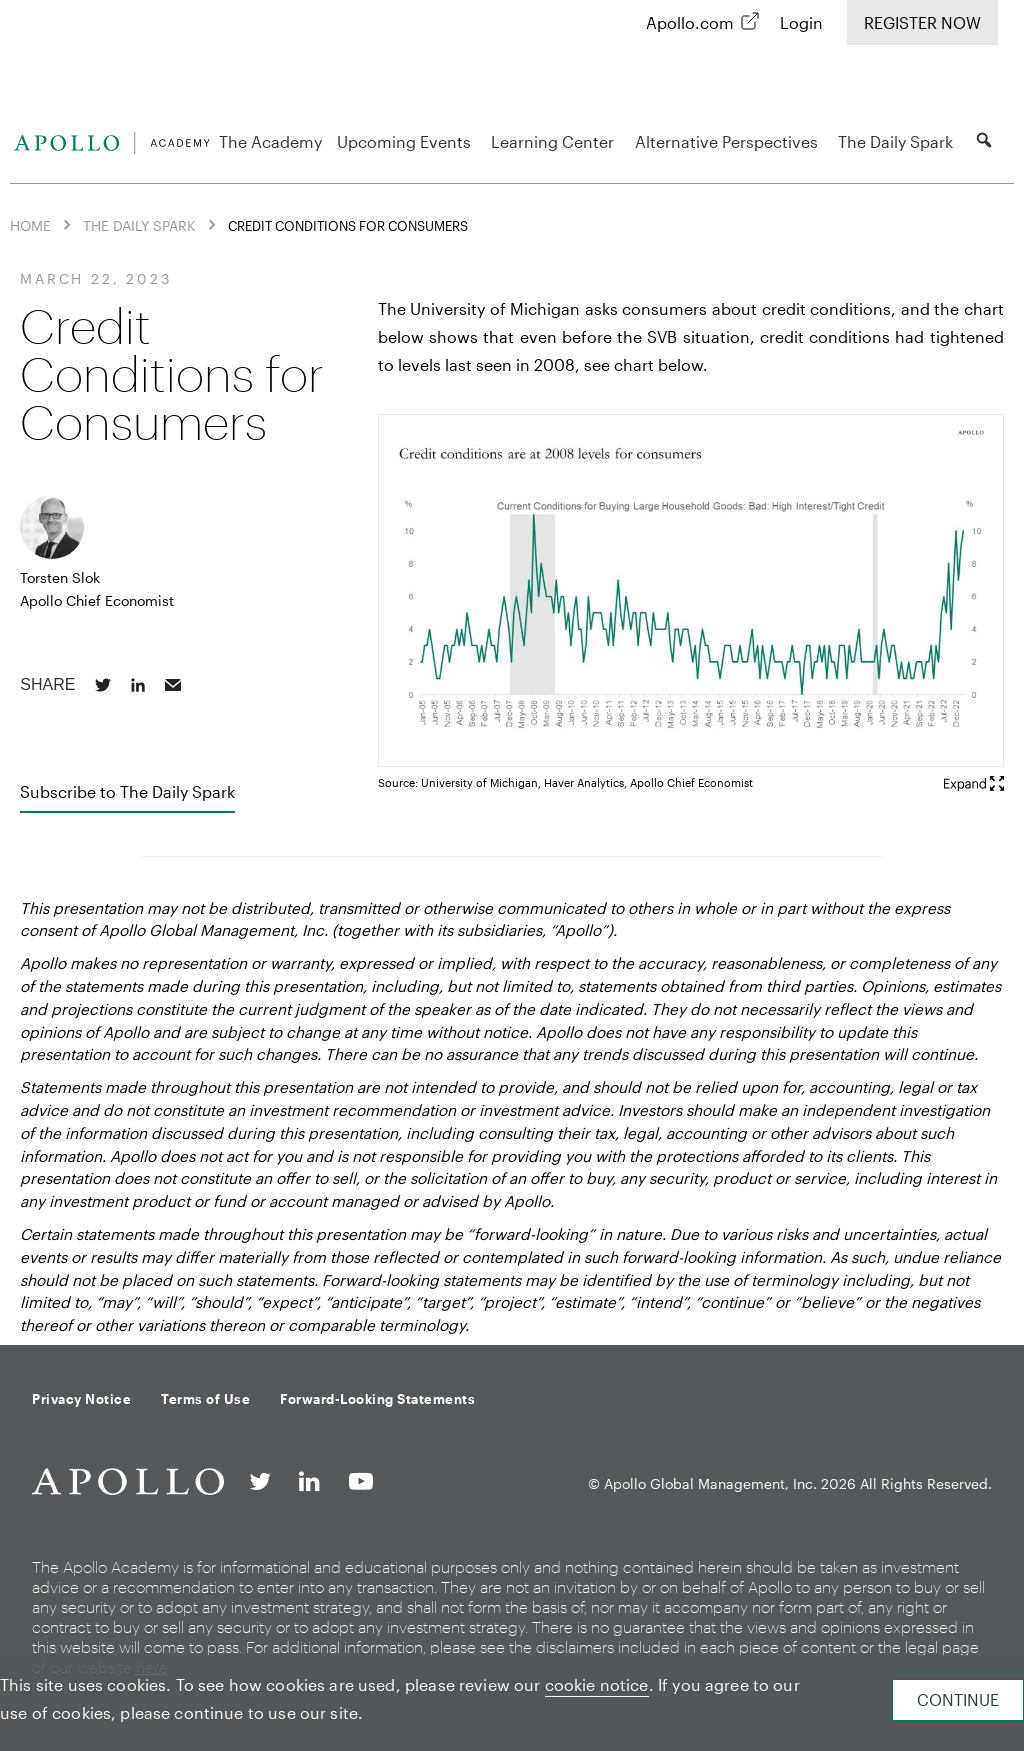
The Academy (270, 141)
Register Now (922, 22)
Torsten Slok (60, 577)
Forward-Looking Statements (377, 1399)
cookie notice (597, 1684)
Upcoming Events (407, 141)
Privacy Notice (81, 1399)
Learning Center (555, 141)
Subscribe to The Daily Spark (127, 791)
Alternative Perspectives (729, 141)
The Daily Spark (898, 141)
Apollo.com (690, 22)
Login (801, 22)
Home (30, 225)
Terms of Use (205, 1399)
